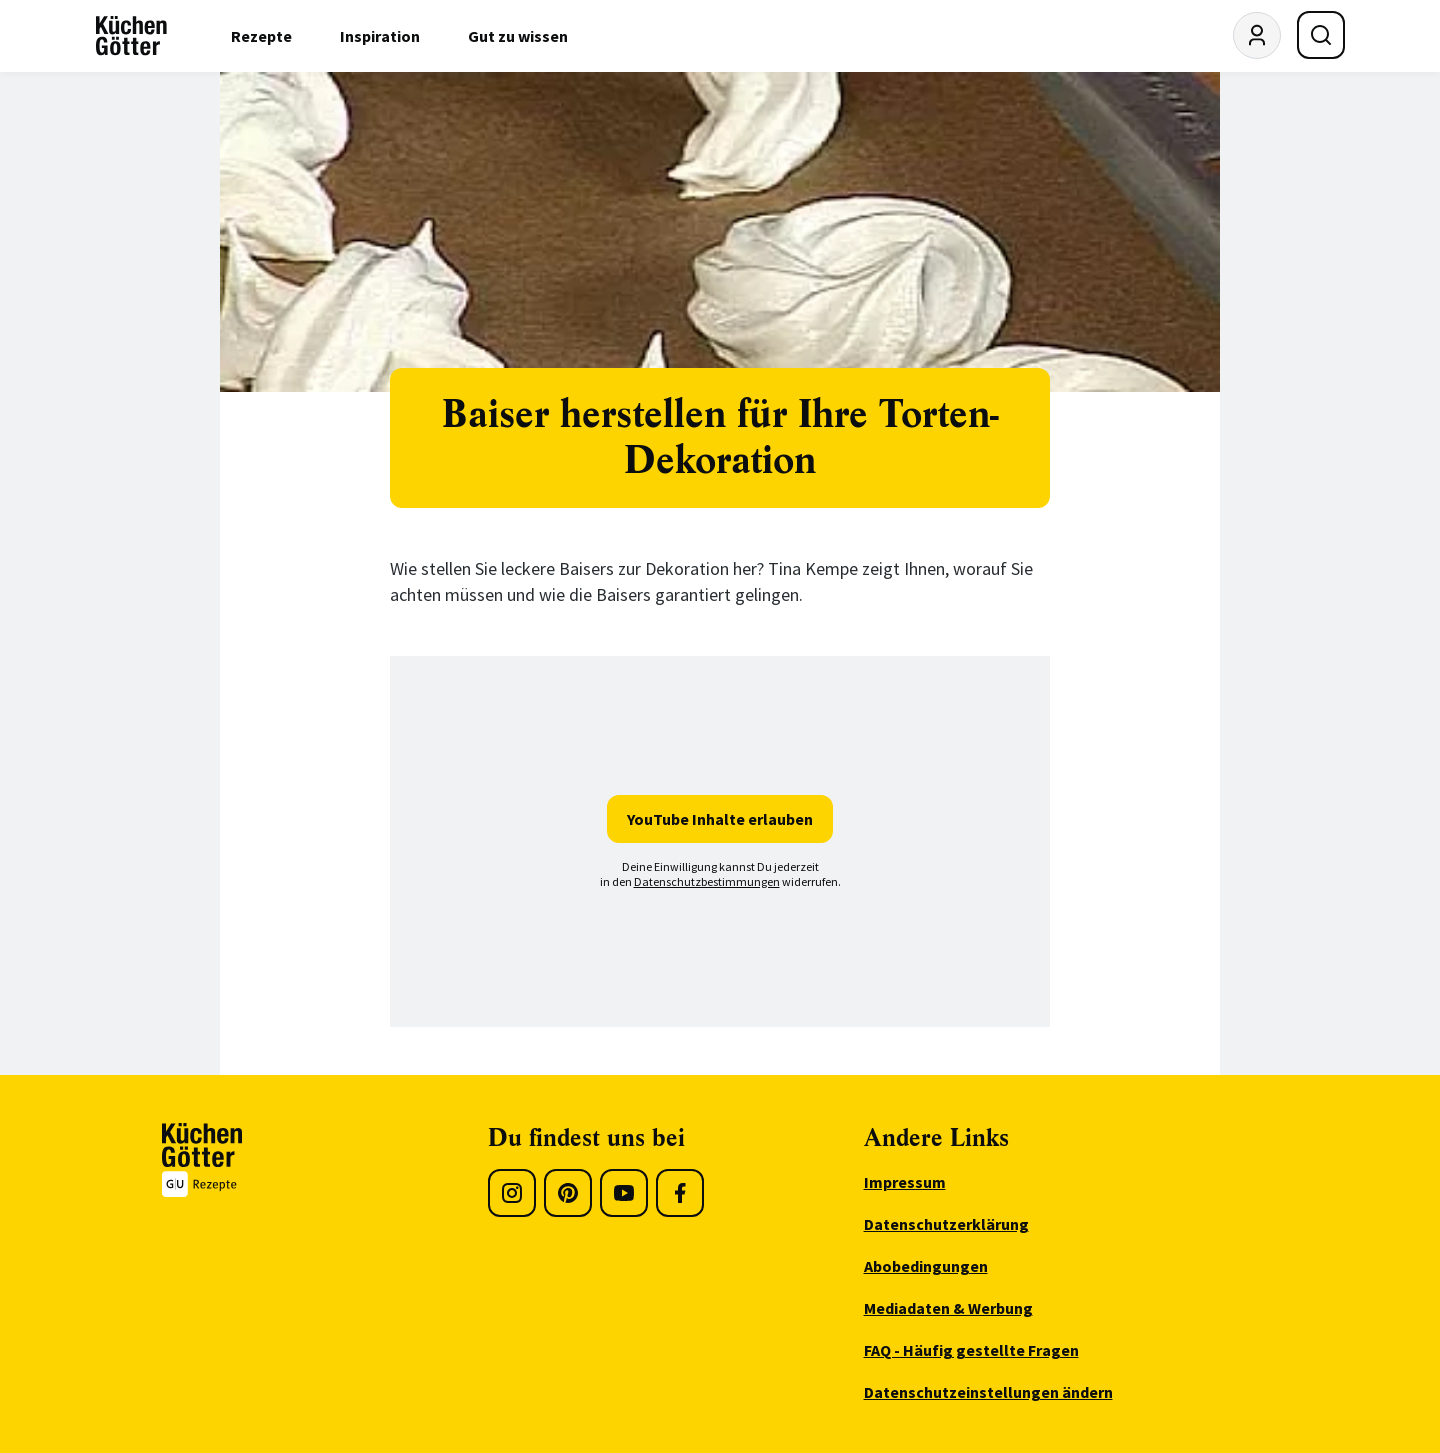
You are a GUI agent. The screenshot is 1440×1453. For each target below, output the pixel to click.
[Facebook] (680, 1193)
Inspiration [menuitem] (380, 36)
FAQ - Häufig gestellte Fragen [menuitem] (971, 1350)
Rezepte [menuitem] (261, 36)
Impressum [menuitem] (905, 1182)
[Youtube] (624, 1193)
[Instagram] (512, 1193)
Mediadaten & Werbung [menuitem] (948, 1308)
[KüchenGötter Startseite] (131, 36)
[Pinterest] (568, 1193)
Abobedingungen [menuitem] (926, 1266)
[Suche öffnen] (1321, 35)
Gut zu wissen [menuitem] (518, 36)
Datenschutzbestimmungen (707, 881)
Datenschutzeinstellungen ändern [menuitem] (988, 1392)
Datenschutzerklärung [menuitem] (946, 1224)
